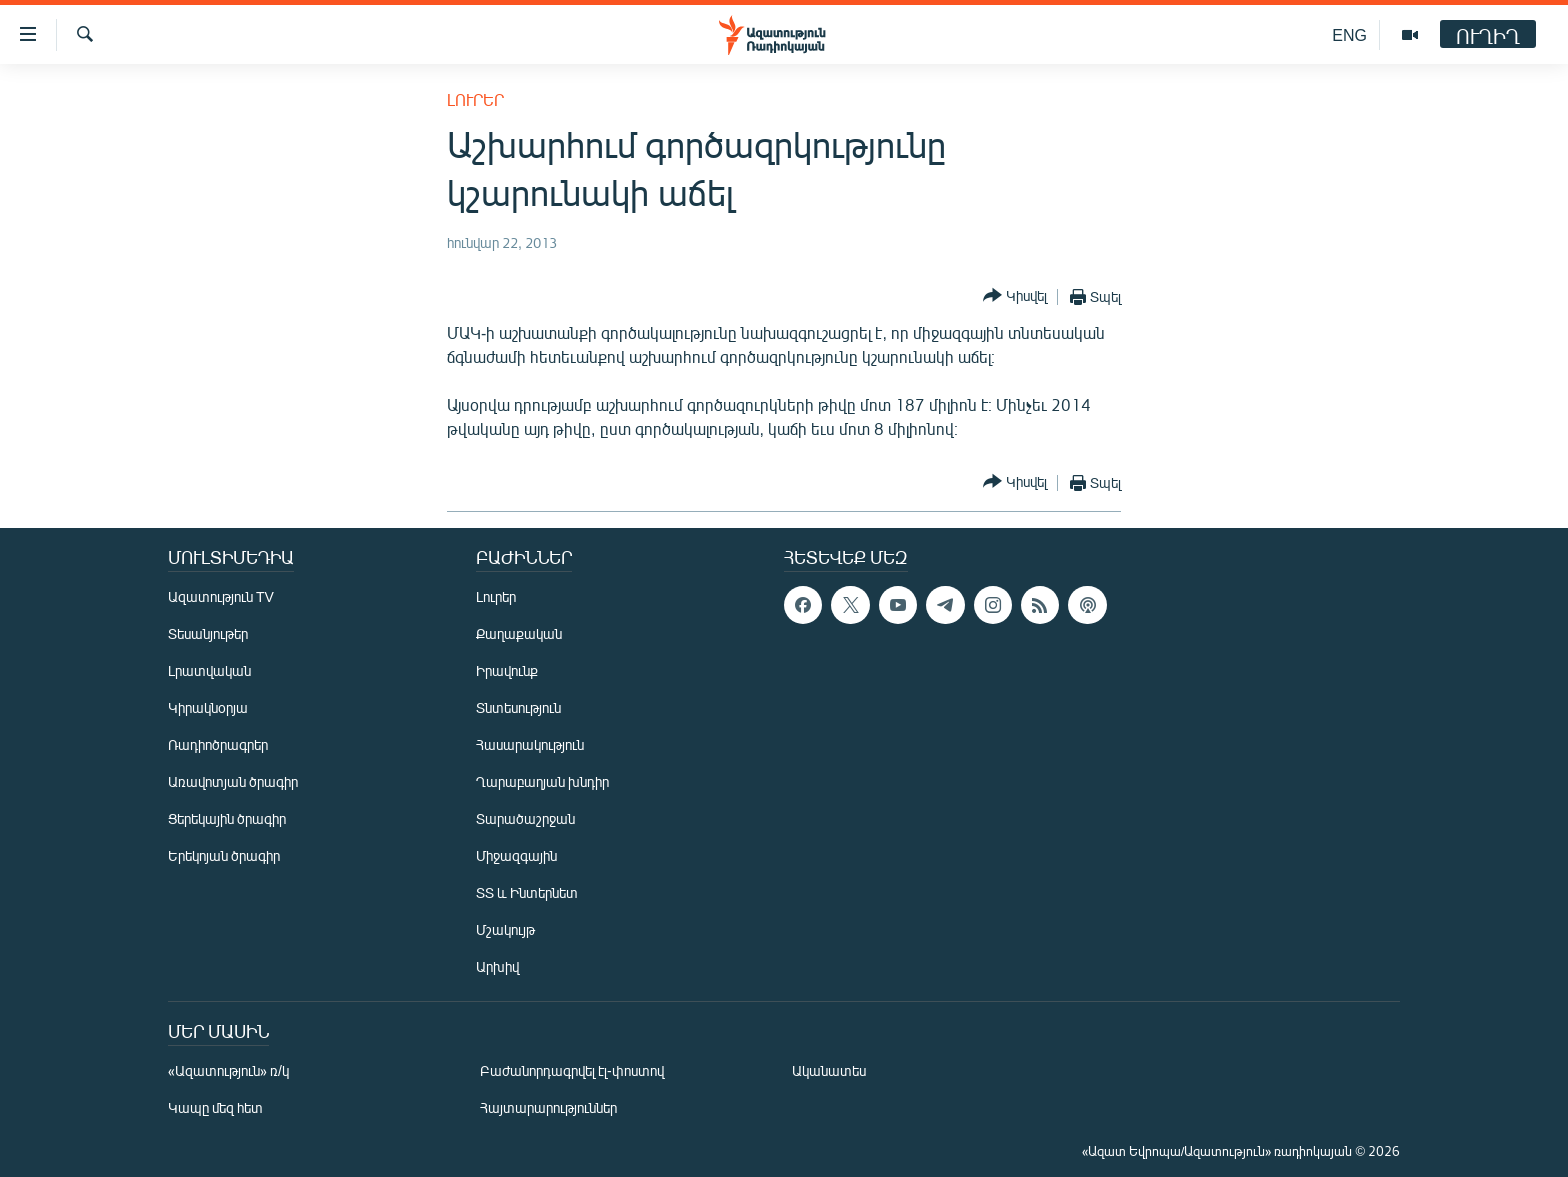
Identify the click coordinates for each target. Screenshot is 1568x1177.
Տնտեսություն (518, 707)
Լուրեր (475, 99)
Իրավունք (507, 670)
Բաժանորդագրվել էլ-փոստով (572, 1070)
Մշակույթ (505, 929)
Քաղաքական (519, 633)
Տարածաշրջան (525, 818)
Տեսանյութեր (208, 633)
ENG (1349, 34)
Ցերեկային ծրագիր (227, 818)
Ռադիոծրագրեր (218, 744)
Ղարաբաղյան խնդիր (542, 781)
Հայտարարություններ (548, 1107)
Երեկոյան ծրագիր (224, 855)
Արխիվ (497, 966)
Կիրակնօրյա (208, 707)
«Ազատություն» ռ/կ (228, 1070)
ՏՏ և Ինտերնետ (527, 892)
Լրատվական (209, 670)
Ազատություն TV (221, 596)
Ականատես (829, 1070)
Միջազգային (516, 855)
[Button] (1015, 296)
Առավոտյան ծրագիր (233, 781)
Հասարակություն (530, 744)
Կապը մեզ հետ (215, 1107)
